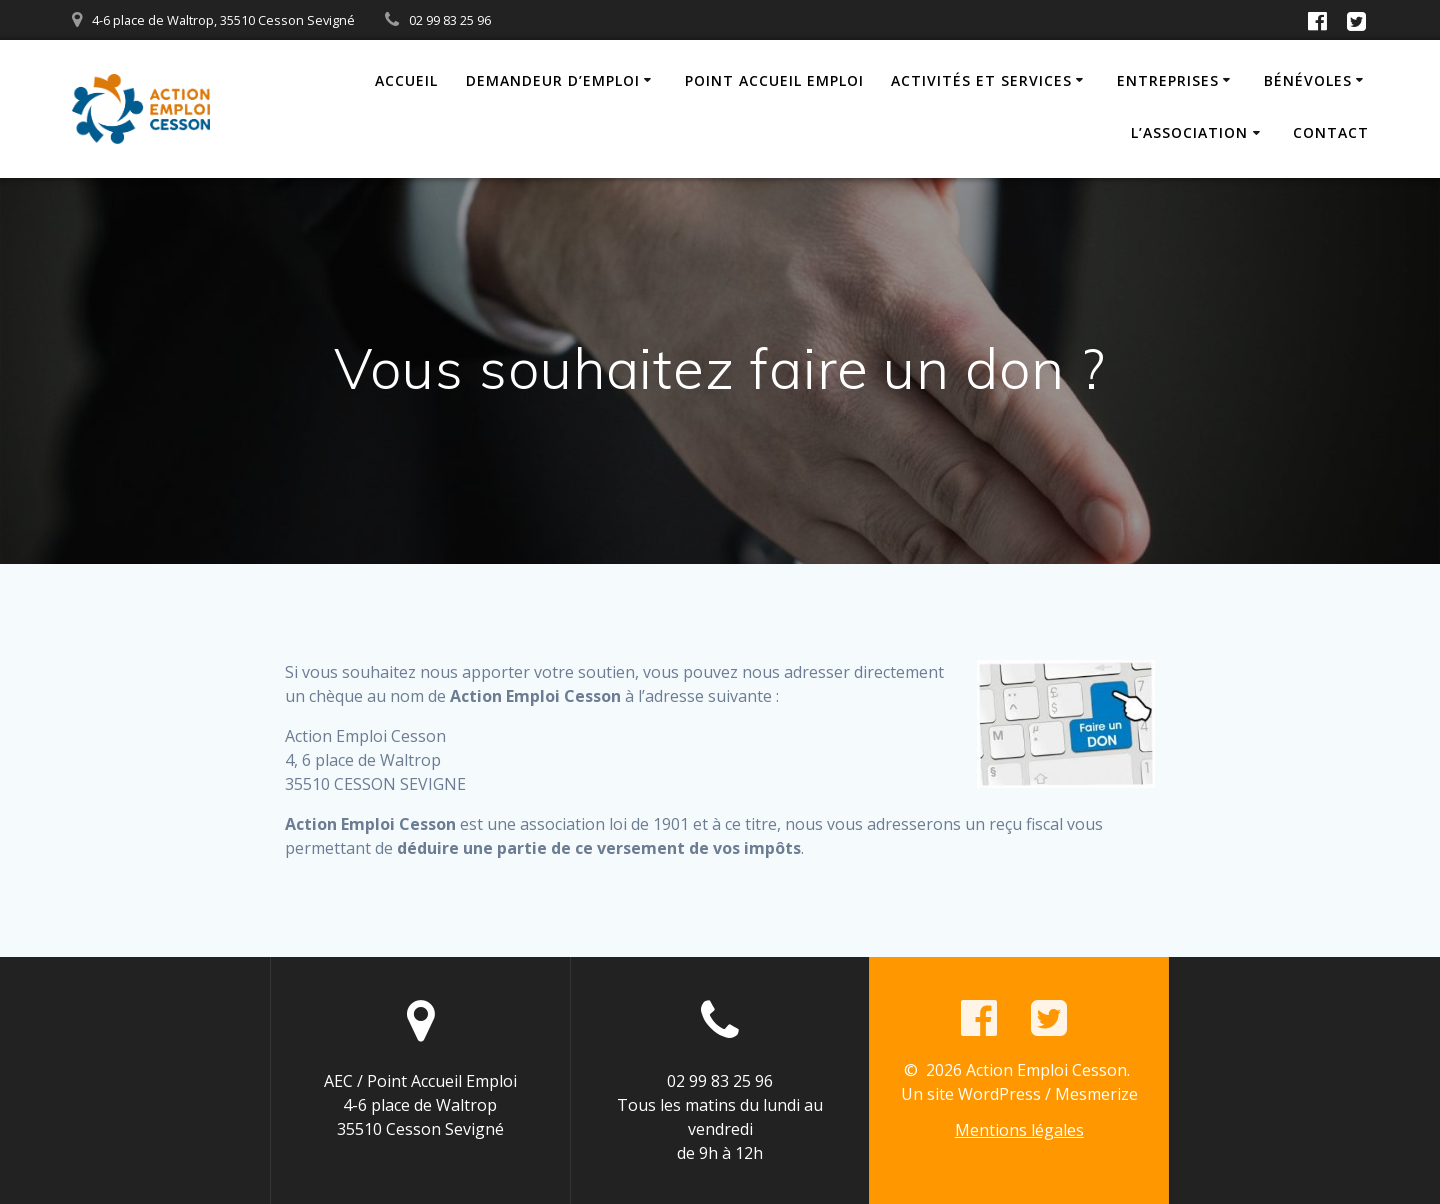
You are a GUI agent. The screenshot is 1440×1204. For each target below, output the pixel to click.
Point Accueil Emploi (774, 80)
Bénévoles (1308, 80)
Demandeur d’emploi (553, 80)
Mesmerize (1096, 1094)
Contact (1331, 132)
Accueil (406, 80)
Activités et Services (981, 80)
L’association (1189, 132)
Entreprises (1168, 80)
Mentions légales (1019, 1130)
